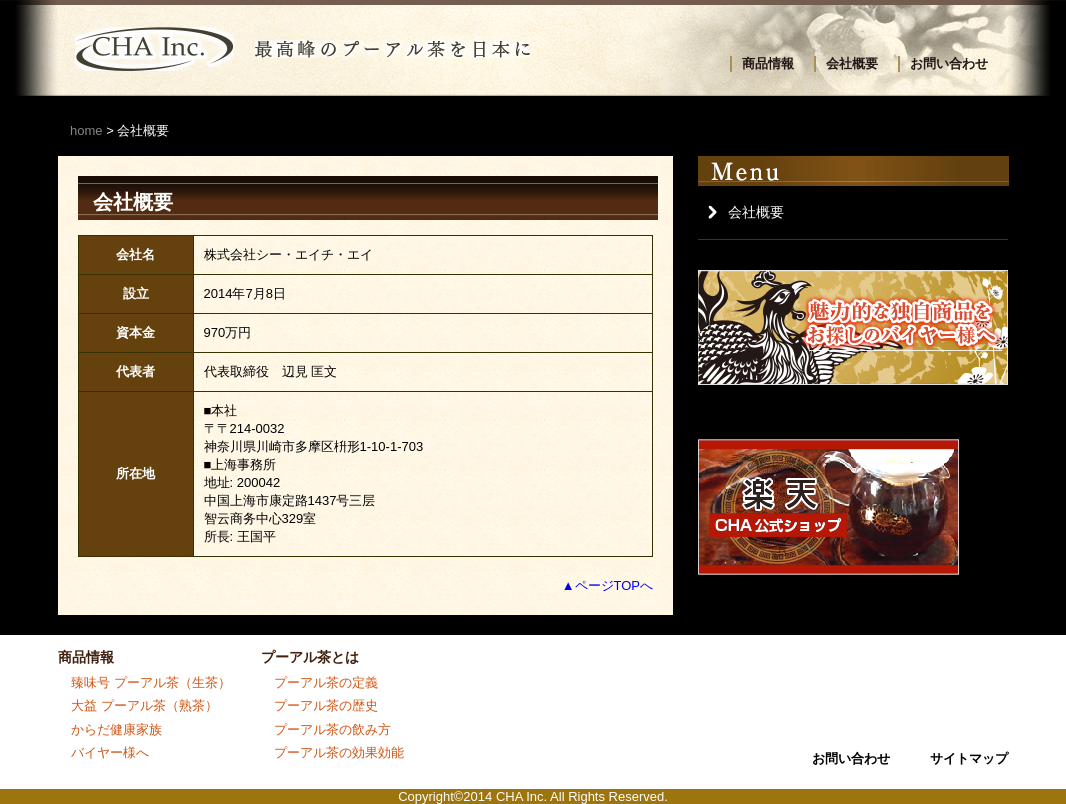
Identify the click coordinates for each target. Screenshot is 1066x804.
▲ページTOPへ (607, 585)
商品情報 (768, 63)
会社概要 (852, 63)
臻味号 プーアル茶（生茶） (151, 682)
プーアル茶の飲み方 (332, 729)
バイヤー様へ (110, 752)
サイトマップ (969, 758)
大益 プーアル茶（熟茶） (144, 705)
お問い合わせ (949, 63)
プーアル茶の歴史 (326, 705)
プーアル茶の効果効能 (339, 752)
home (86, 130)
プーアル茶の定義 (326, 682)
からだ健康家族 (116, 729)
